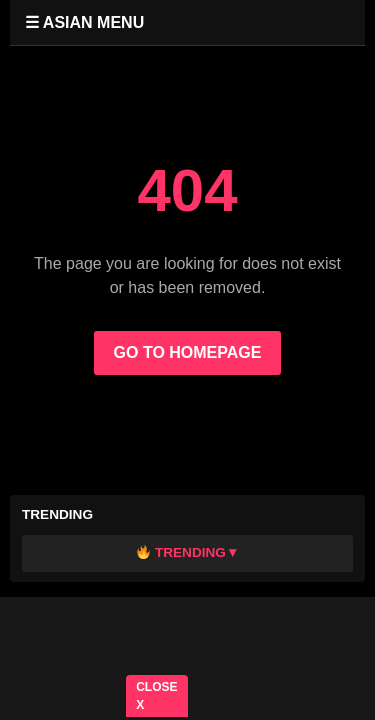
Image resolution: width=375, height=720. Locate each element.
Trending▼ (188, 552)
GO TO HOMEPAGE (188, 352)
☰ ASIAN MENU (84, 22)
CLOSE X (156, 696)
